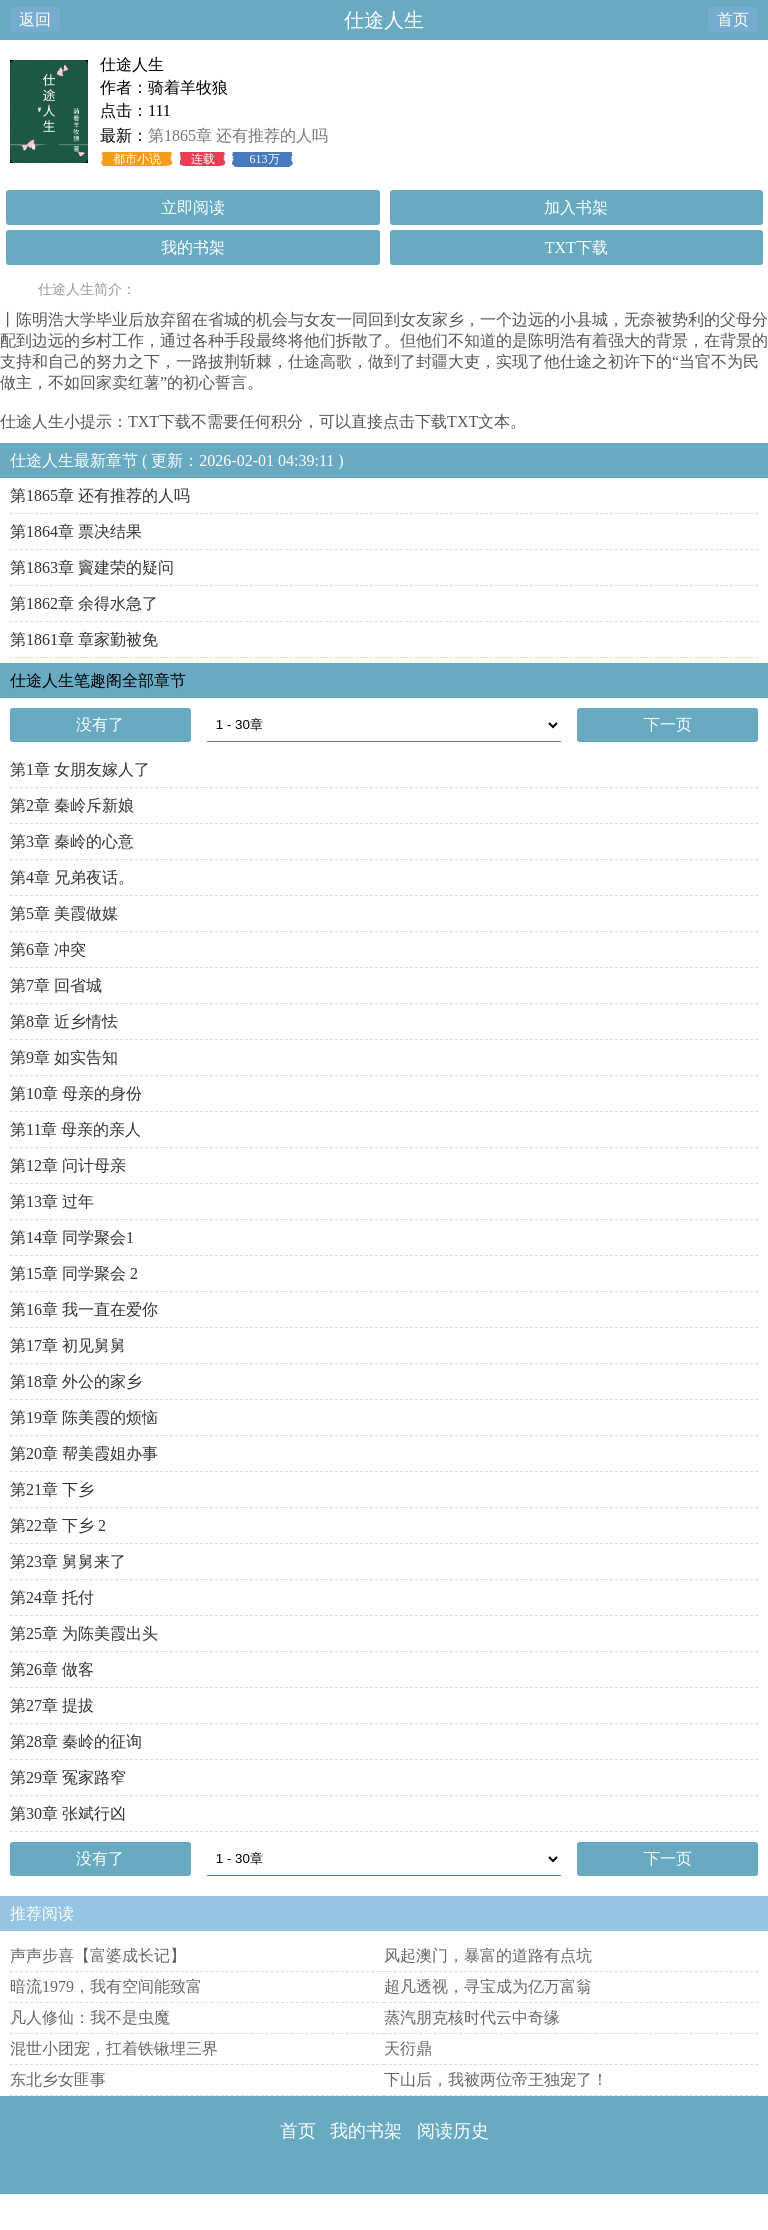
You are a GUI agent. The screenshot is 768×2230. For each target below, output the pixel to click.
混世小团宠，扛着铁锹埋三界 (114, 2048)
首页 (733, 19)
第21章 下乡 (52, 1489)
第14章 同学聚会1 (72, 1237)
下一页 (668, 724)
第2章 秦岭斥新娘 (72, 805)
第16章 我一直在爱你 (84, 1309)
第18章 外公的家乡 (76, 1381)
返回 (35, 19)
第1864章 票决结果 (76, 531)
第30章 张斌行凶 (68, 1813)
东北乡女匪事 (58, 2079)
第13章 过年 (52, 1201)
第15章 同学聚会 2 (74, 1273)
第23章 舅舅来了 (68, 1561)
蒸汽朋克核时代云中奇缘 (472, 2017)
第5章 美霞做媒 (64, 913)
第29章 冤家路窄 (68, 1777)
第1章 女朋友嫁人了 (80, 769)
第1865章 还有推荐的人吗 (238, 135)
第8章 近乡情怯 (64, 1021)
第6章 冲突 (48, 949)
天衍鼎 (408, 2048)
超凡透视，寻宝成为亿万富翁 (488, 1986)
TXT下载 (576, 247)
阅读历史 (453, 2131)
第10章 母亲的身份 (76, 1093)
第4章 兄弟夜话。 (72, 877)
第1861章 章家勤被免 (84, 639)
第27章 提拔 (52, 1705)
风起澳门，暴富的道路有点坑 (488, 1955)
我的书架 (193, 247)
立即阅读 (193, 207)
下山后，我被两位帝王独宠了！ (496, 2079)
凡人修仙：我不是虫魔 (90, 2017)
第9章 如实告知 (64, 1057)
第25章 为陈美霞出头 (84, 1633)
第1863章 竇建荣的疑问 (92, 567)
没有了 (100, 724)
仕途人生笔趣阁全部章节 (98, 680)
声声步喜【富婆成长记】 (98, 1955)
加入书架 (576, 207)
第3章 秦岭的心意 (72, 841)
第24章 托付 (52, 1597)
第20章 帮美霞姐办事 (84, 1453)
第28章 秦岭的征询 (76, 1741)
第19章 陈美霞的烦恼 (84, 1417)
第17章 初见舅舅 (68, 1345)
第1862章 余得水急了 (84, 603)
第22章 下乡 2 (58, 1525)
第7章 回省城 (56, 985)
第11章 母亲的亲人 (75, 1129)
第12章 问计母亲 (68, 1165)
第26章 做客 (52, 1669)
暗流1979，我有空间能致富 (106, 1986)
